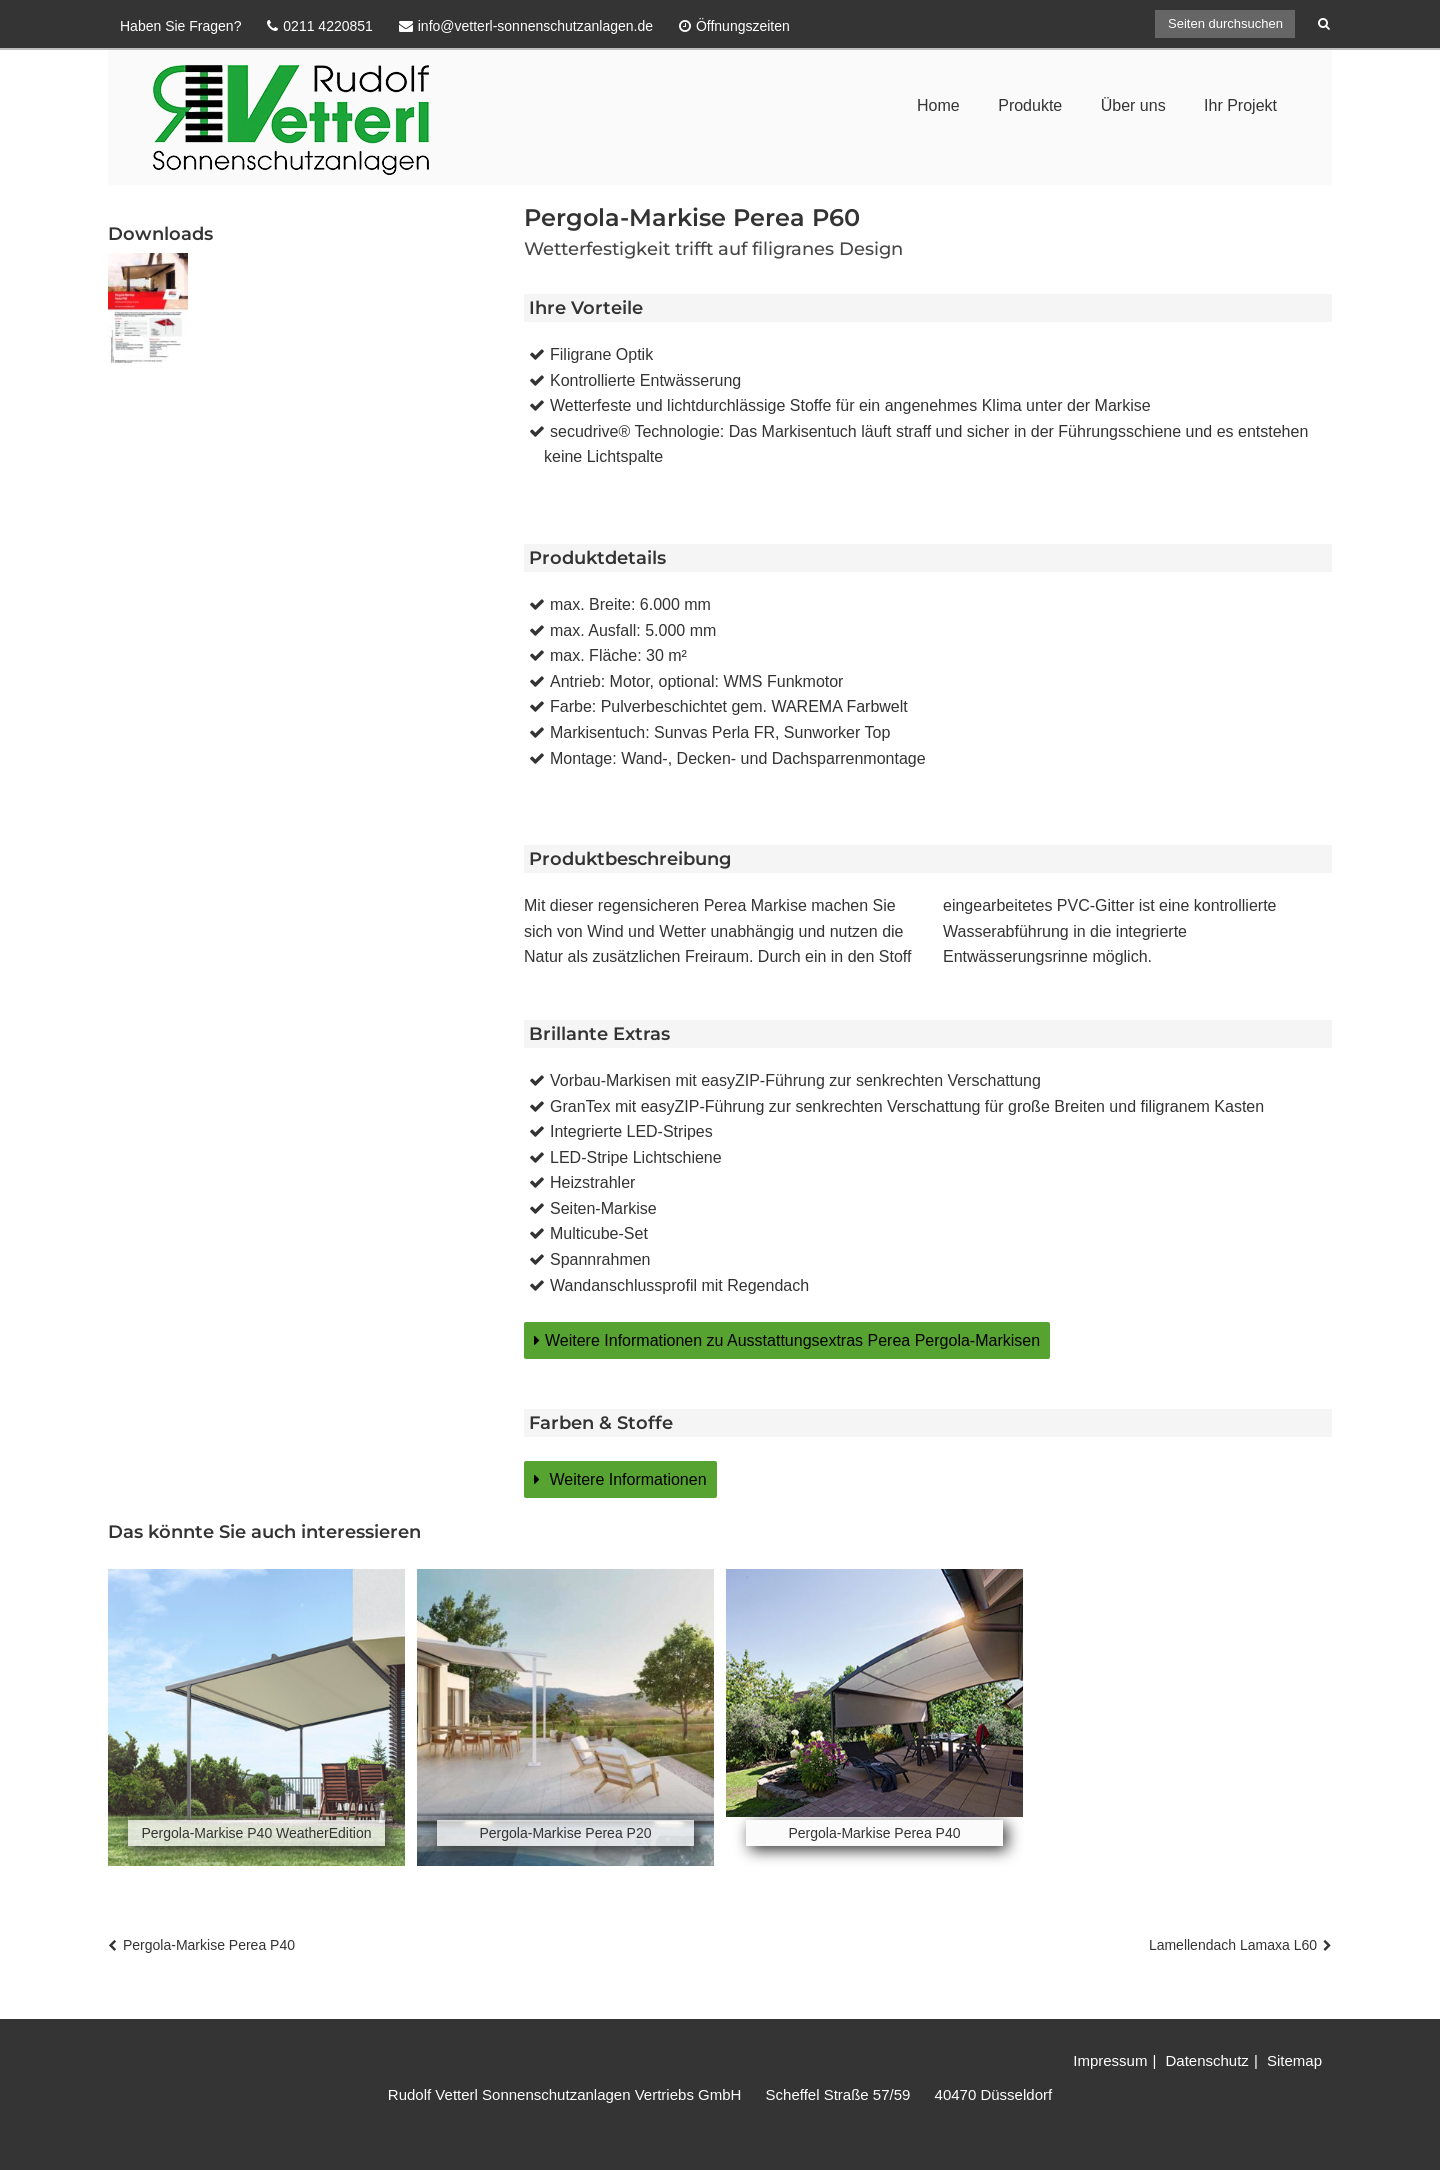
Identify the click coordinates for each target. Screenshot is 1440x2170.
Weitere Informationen (626, 1479)
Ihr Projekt (1240, 105)
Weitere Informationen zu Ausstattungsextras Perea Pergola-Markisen (792, 1340)
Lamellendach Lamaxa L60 (1233, 1945)
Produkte (1030, 105)
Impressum (1110, 2060)
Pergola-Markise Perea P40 (209, 1945)
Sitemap (1294, 2060)
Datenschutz (1206, 2060)
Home (938, 105)
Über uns (1133, 105)
